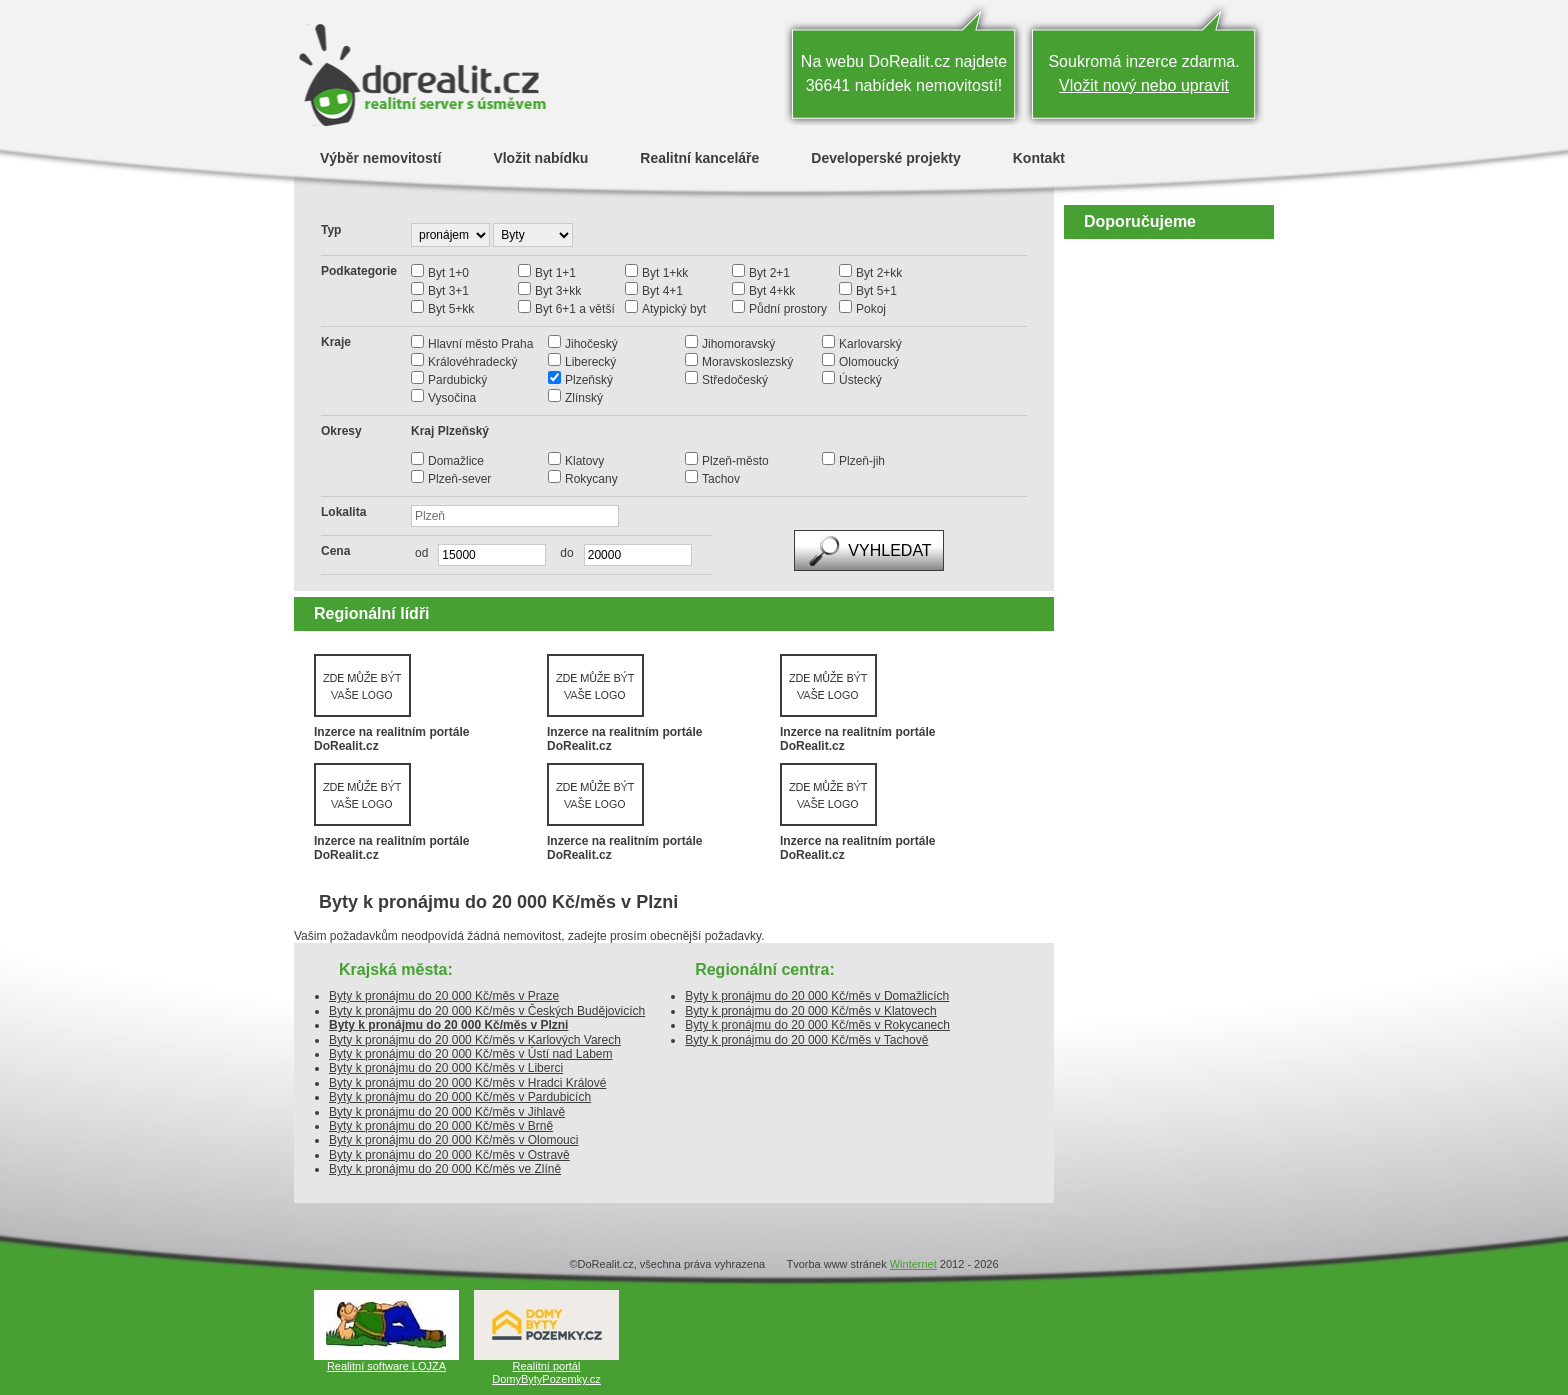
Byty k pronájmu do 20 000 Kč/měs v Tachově (806, 1040)
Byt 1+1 (555, 273)
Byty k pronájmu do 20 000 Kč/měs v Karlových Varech (475, 1040)
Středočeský (735, 380)
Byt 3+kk (558, 291)
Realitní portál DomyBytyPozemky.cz (546, 1372)
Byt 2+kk (879, 273)
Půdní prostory (788, 309)
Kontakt (1039, 157)
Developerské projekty (885, 157)
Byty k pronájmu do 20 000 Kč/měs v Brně (441, 1126)
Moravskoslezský (747, 362)
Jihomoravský (738, 344)
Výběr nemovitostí (380, 157)
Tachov (721, 479)
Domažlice (456, 461)
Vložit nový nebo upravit (1144, 85)
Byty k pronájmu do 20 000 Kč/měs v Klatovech (810, 1011)
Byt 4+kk (772, 291)
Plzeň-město (735, 461)
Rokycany (591, 479)
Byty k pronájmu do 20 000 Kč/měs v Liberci (446, 1068)
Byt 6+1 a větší (575, 309)
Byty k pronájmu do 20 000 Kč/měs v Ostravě (449, 1155)
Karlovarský (870, 344)
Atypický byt (674, 309)
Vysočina (452, 398)
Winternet (913, 1264)
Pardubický (457, 380)
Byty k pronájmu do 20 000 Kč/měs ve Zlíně (445, 1169)
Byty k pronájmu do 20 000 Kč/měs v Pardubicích (460, 1097)
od (421, 553)
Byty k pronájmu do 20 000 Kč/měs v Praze (444, 996)
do (561, 553)
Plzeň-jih (862, 461)
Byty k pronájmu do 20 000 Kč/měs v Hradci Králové (467, 1083)
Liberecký (590, 362)
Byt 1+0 (448, 273)
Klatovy (584, 461)
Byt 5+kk (451, 309)
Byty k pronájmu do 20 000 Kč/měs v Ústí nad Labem (470, 1054)
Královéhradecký (472, 362)
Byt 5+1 (876, 291)
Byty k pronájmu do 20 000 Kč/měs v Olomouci (453, 1140)
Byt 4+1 (662, 291)
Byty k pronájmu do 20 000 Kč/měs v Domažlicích (817, 996)
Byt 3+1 (448, 291)
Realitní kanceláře (699, 157)
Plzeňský (589, 380)
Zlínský (584, 398)
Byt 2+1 (769, 273)
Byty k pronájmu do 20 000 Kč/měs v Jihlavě (447, 1112)
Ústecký (860, 380)
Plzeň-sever (459, 479)
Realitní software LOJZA (386, 1366)
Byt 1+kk (665, 273)
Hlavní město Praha (480, 344)
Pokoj (871, 309)
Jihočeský (591, 344)
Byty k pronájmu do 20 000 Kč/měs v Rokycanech (817, 1025)
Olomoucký (869, 362)
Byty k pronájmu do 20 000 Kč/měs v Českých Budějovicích (487, 1011)
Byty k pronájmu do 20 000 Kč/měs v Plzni (448, 1025)
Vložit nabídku (540, 157)
